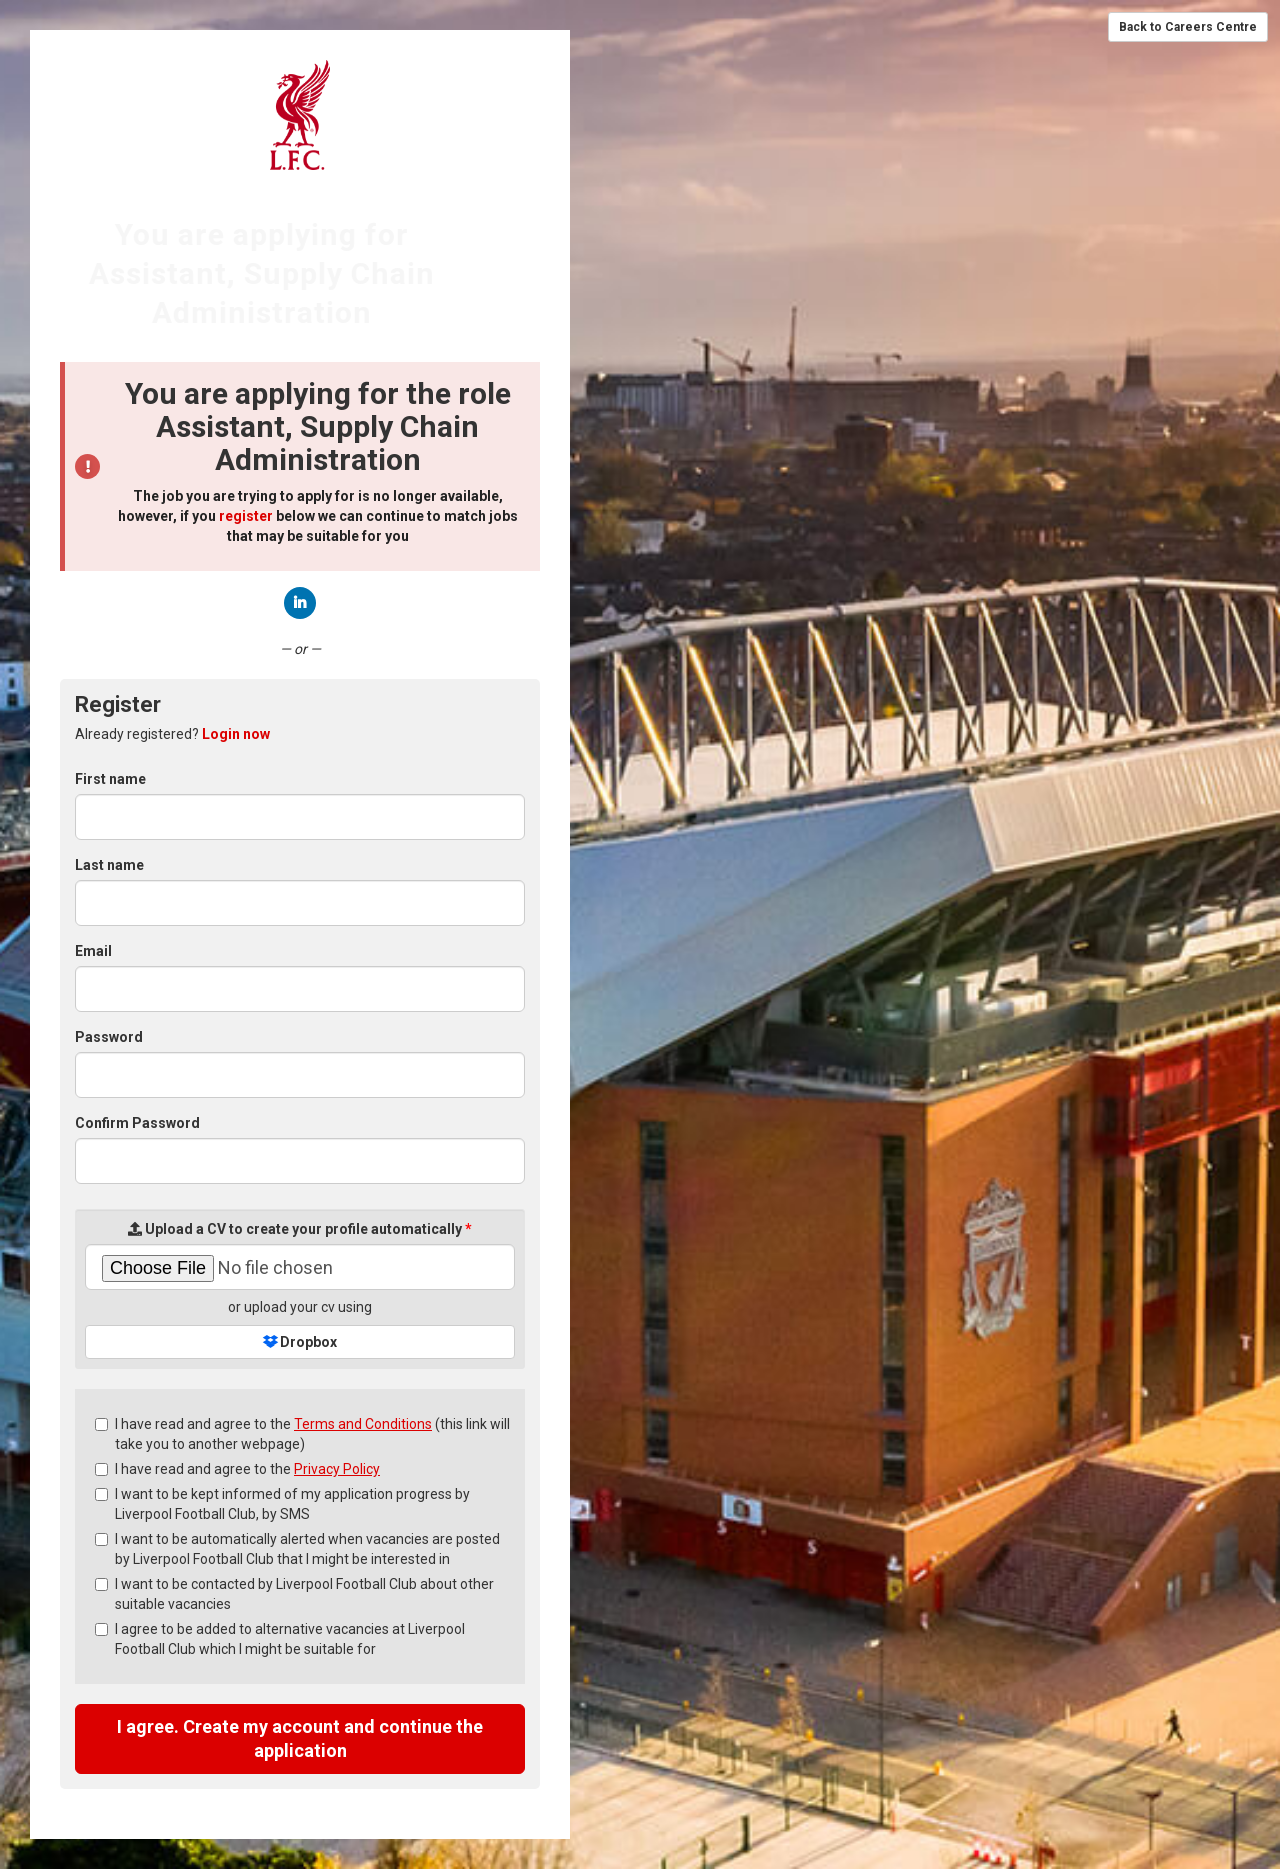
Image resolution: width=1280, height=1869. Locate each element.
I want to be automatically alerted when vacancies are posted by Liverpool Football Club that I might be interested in (297, 1549)
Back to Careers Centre (1188, 27)
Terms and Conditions (363, 1424)
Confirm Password (137, 1123)
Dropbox (300, 1342)
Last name (109, 865)
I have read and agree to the (237, 1469)
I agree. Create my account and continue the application (300, 1738)
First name (110, 779)
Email (93, 951)
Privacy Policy (337, 1469)
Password (109, 1037)
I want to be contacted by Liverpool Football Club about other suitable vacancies (294, 1594)
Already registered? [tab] (172, 734)
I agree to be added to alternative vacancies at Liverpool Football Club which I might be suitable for (280, 1639)
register (246, 516)
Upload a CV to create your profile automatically (300, 1229)
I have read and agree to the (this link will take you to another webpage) (302, 1434)
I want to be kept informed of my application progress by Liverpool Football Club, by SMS (282, 1504)
